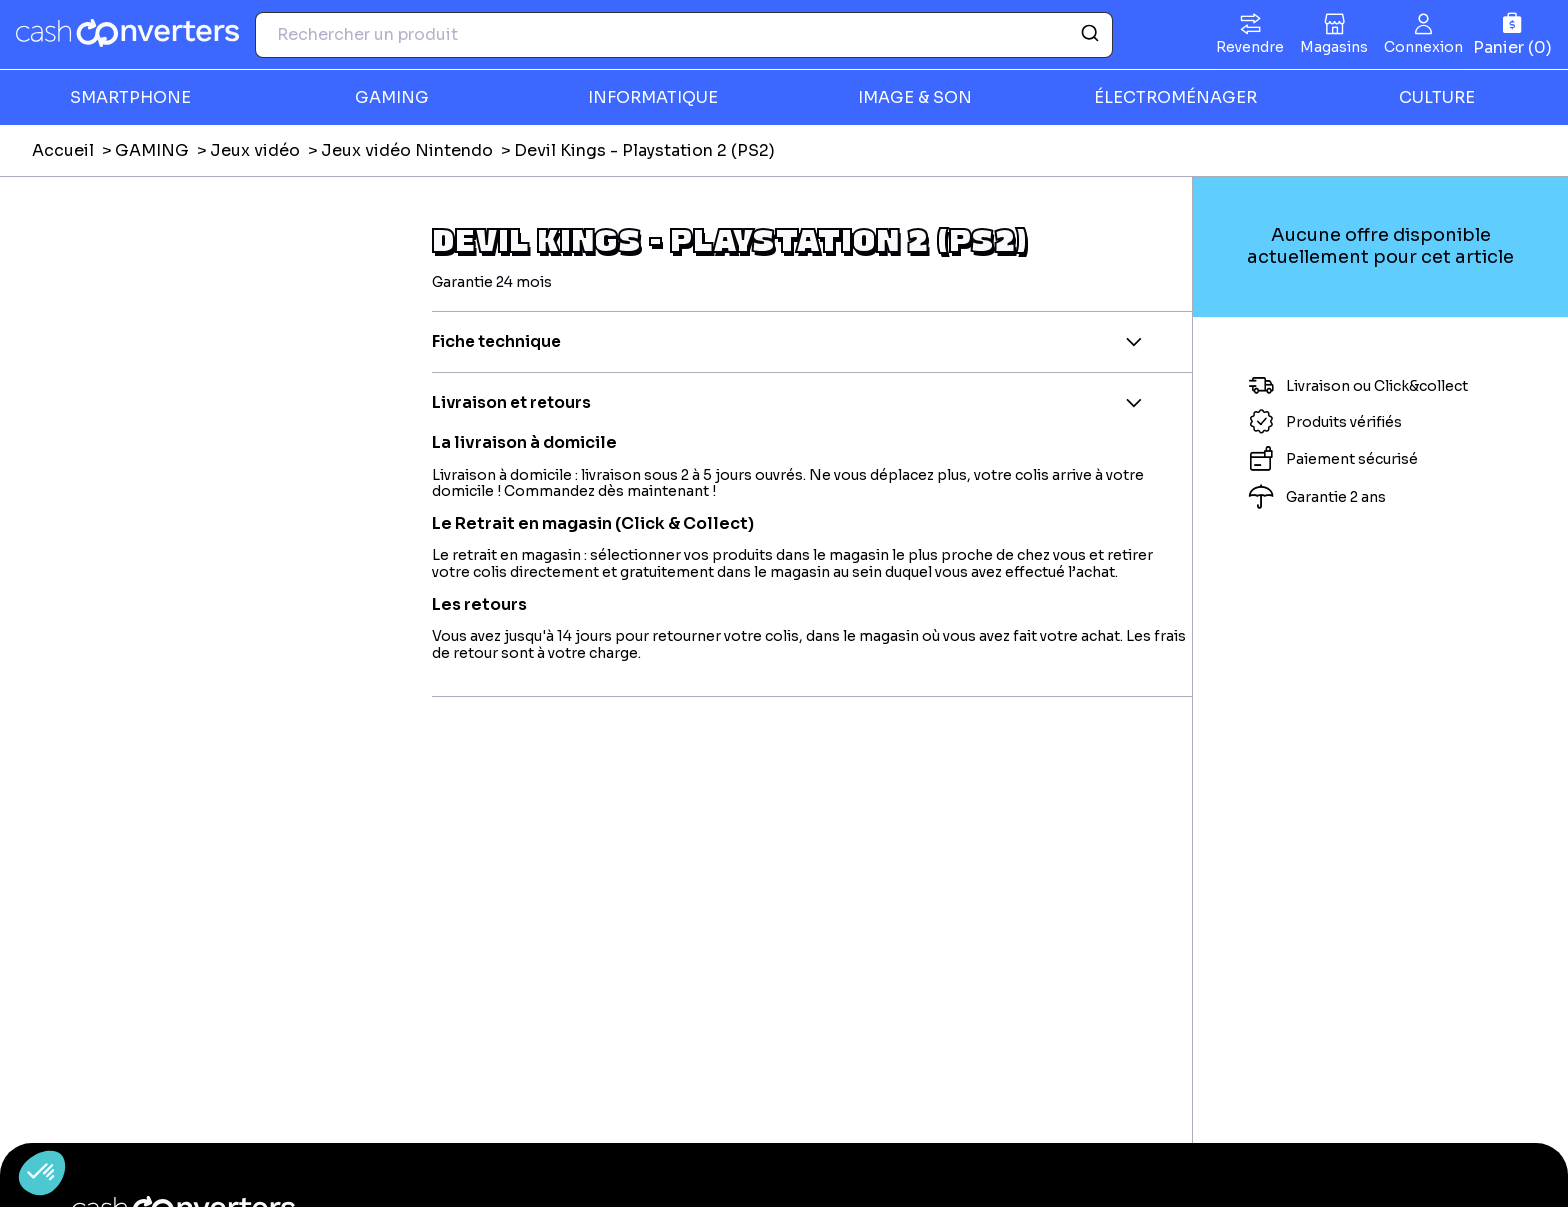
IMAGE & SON (915, 97)
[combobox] (684, 35)
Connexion (1423, 47)
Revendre (1250, 47)
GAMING (392, 97)
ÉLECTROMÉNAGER (1175, 97)
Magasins (1334, 47)
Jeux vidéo (255, 150)
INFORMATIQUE (653, 97)
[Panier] (1512, 34)
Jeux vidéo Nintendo (407, 150)
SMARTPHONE (130, 97)
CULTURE (1437, 97)
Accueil (63, 150)
